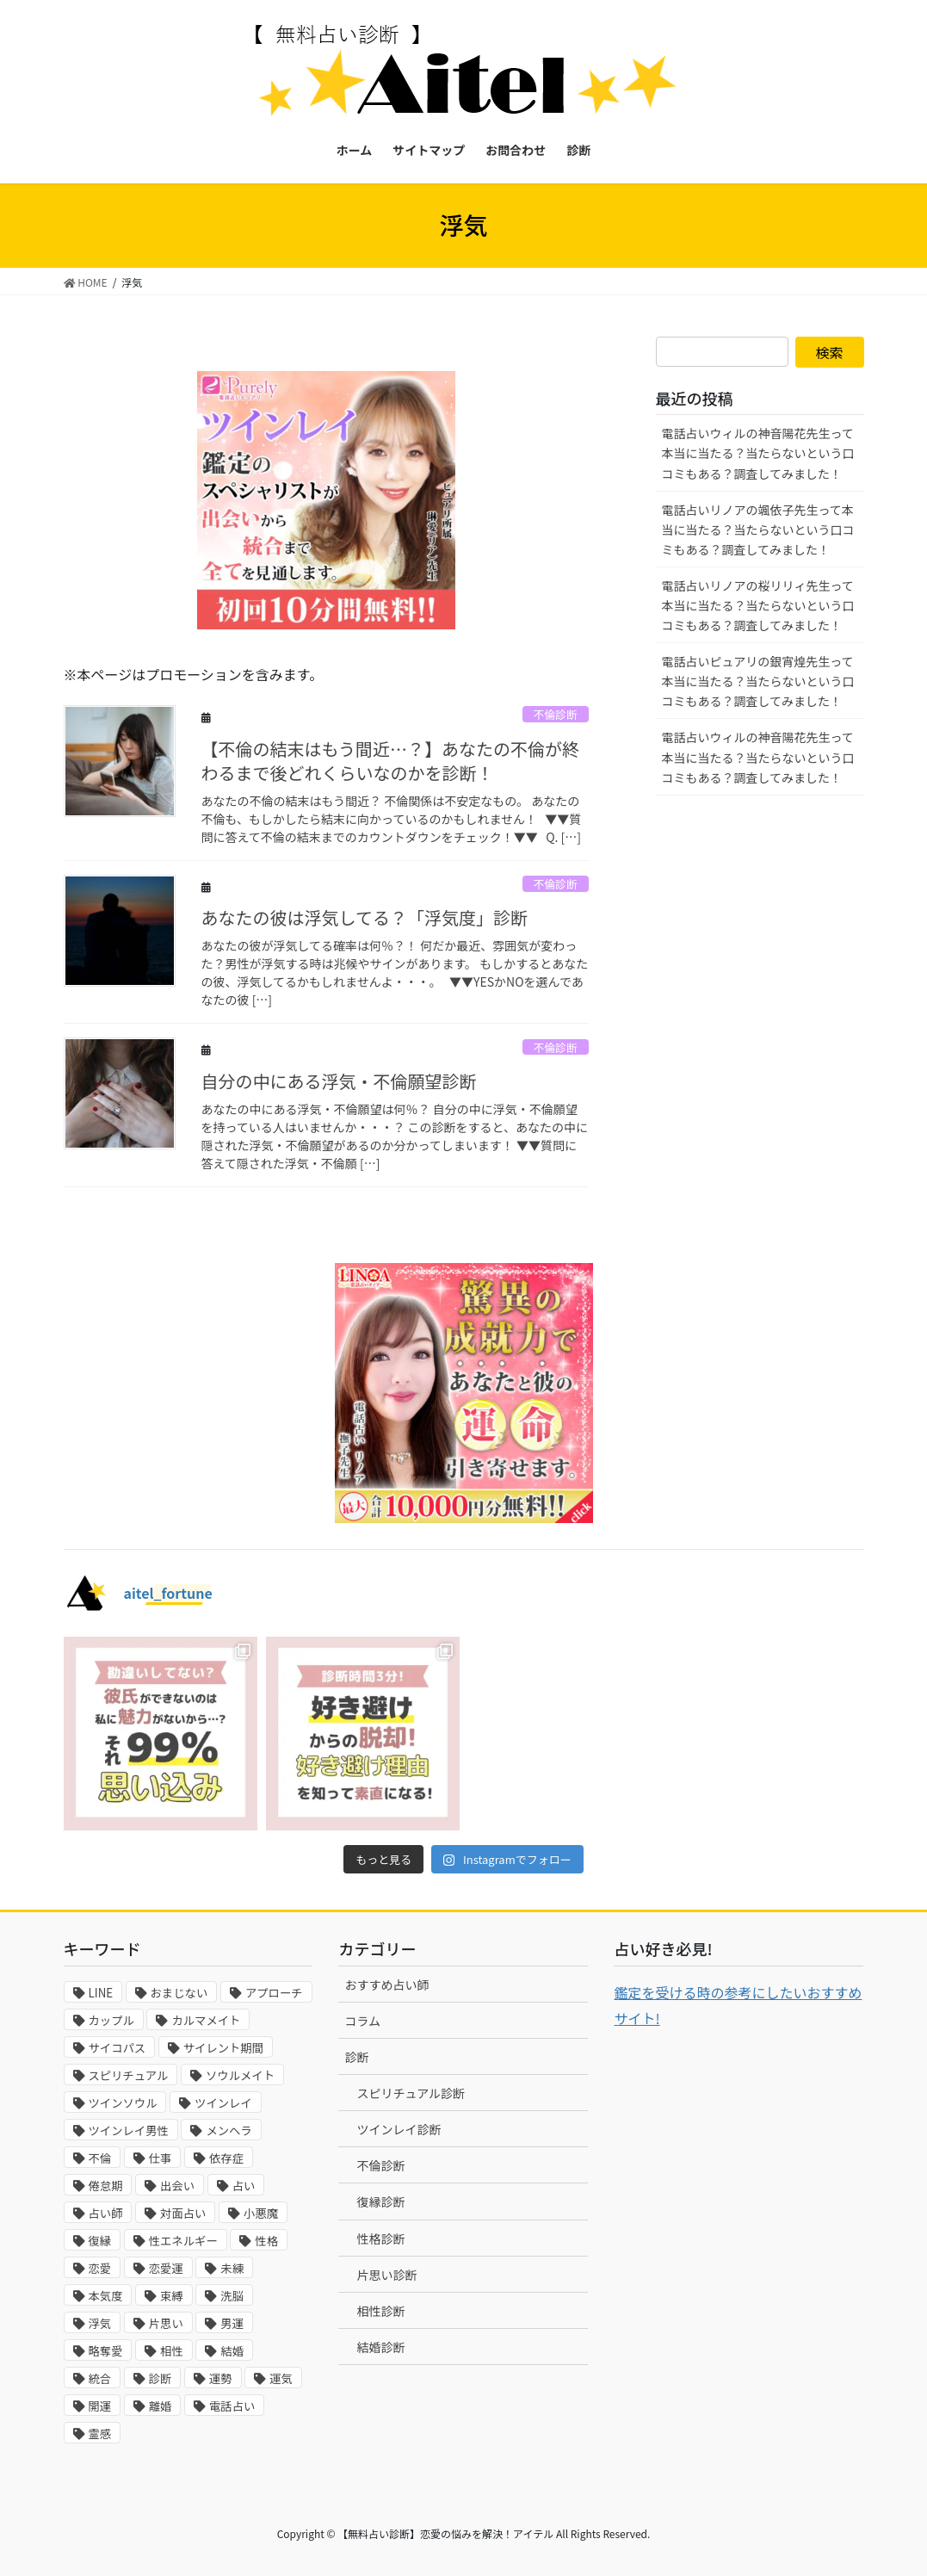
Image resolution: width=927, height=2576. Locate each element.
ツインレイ (223, 2103)
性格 (266, 2240)
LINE (101, 1993)
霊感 (100, 2433)
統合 (100, 2378)
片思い (166, 2323)
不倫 (100, 2158)
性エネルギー (183, 2240)
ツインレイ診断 (398, 2129)
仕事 (160, 2158)
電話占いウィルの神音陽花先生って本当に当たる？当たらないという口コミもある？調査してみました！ (758, 452)
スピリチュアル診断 (410, 2093)
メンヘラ (228, 2130)
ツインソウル (123, 2103)
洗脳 (232, 2296)
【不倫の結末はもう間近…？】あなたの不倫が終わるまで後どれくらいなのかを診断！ (390, 760)
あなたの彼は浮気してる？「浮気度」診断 (364, 917)
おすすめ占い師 (386, 1984)
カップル (111, 2020)
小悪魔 (261, 2213)
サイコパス (117, 2048)
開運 (100, 2406)
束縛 (171, 2296)
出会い (177, 2185)
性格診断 (380, 2238)
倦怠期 (106, 2185)
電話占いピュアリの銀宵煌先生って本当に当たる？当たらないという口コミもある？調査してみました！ (758, 681)
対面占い (183, 2213)
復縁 (100, 2240)
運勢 (220, 2378)
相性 (171, 2351)
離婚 (160, 2406)
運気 (281, 2378)
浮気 (100, 2323)
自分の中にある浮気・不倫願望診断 (339, 1080)
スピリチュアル (129, 2075)
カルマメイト (205, 2020)
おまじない (179, 1993)
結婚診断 (380, 2347)
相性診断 (380, 2310)
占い (244, 2185)
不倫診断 (556, 714)
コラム (362, 2020)
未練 (232, 2268)
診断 (160, 2378)
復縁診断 (380, 2201)
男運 (232, 2323)
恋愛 (100, 2268)
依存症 (226, 2158)
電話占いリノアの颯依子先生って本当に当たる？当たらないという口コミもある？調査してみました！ (758, 529)
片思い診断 (386, 2274)
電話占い (232, 2406)
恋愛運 (166, 2268)
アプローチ (274, 1993)
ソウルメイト (240, 2075)
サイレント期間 (223, 2048)
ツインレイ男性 (129, 2130)
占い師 (106, 2213)
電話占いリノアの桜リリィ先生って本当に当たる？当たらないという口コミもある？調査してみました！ (758, 605)
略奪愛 (106, 2351)
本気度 (106, 2296)
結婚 (232, 2351)
